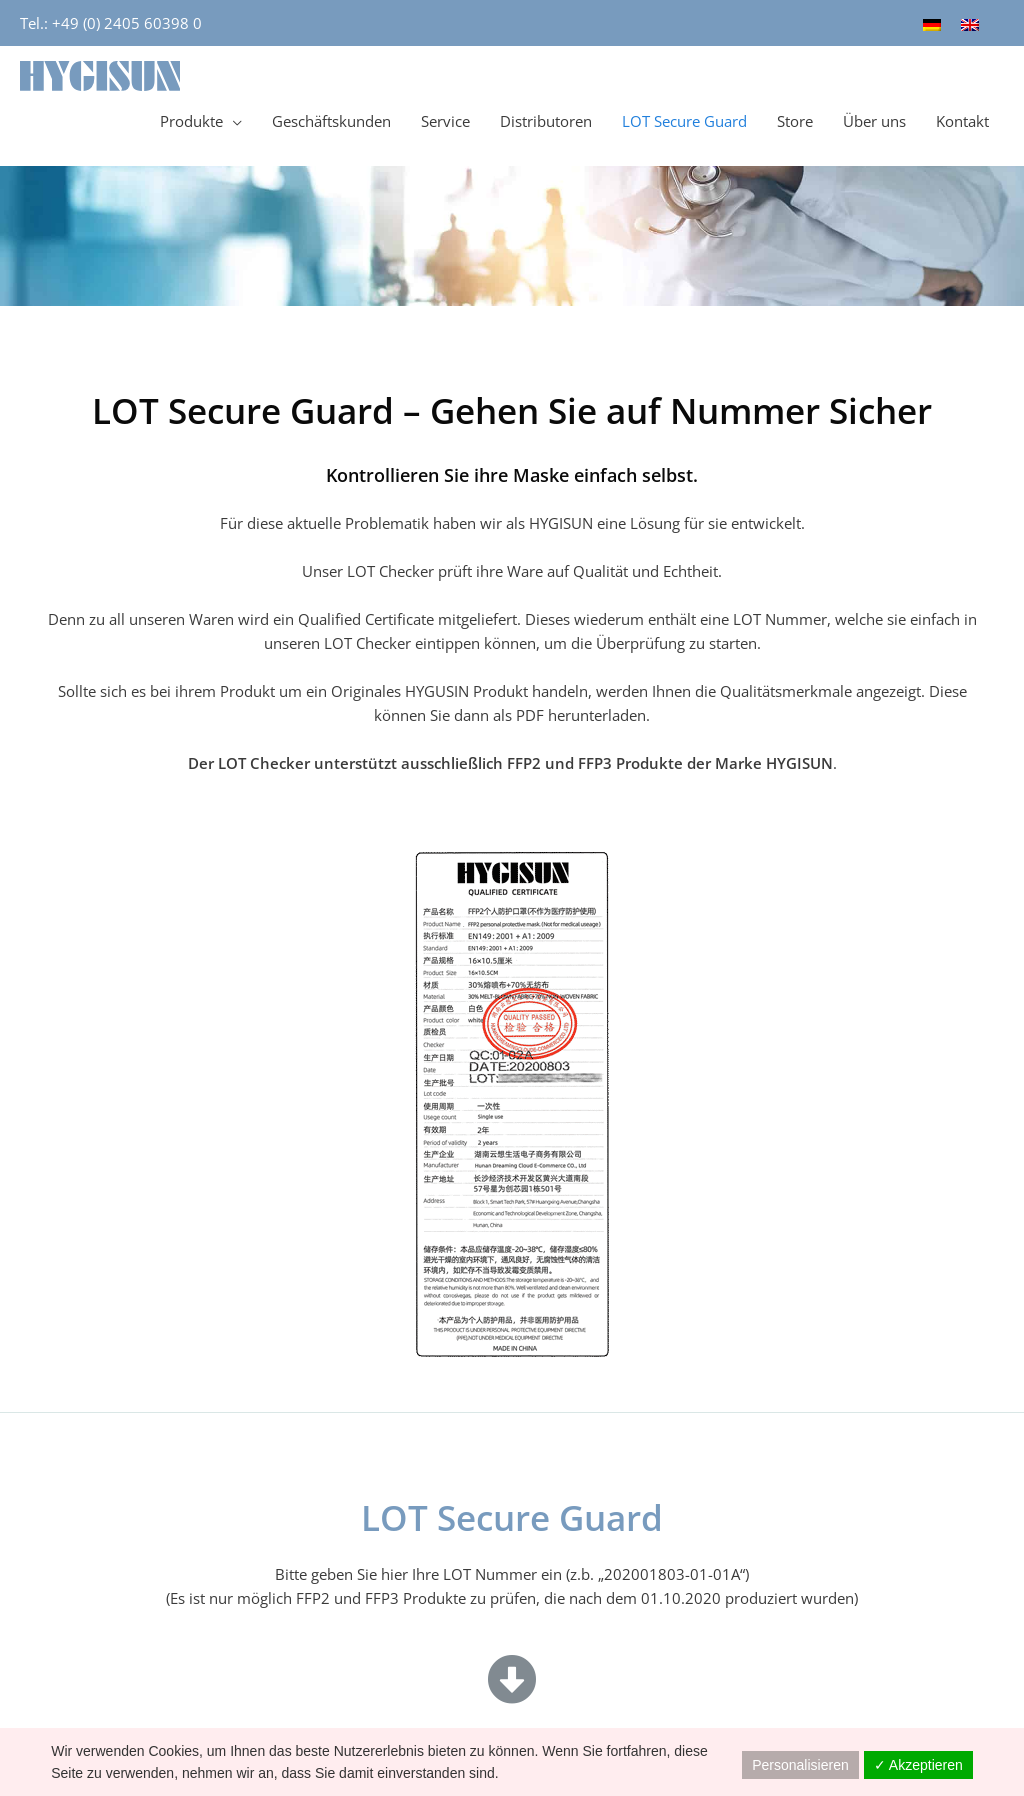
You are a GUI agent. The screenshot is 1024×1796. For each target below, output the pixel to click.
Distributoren (546, 121)
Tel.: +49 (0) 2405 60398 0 (111, 23)
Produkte (191, 121)
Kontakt (962, 121)
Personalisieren (800, 1765)
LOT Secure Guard (684, 121)
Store (795, 121)
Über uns (874, 121)
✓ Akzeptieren (918, 1765)
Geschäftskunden (331, 121)
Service (445, 121)
